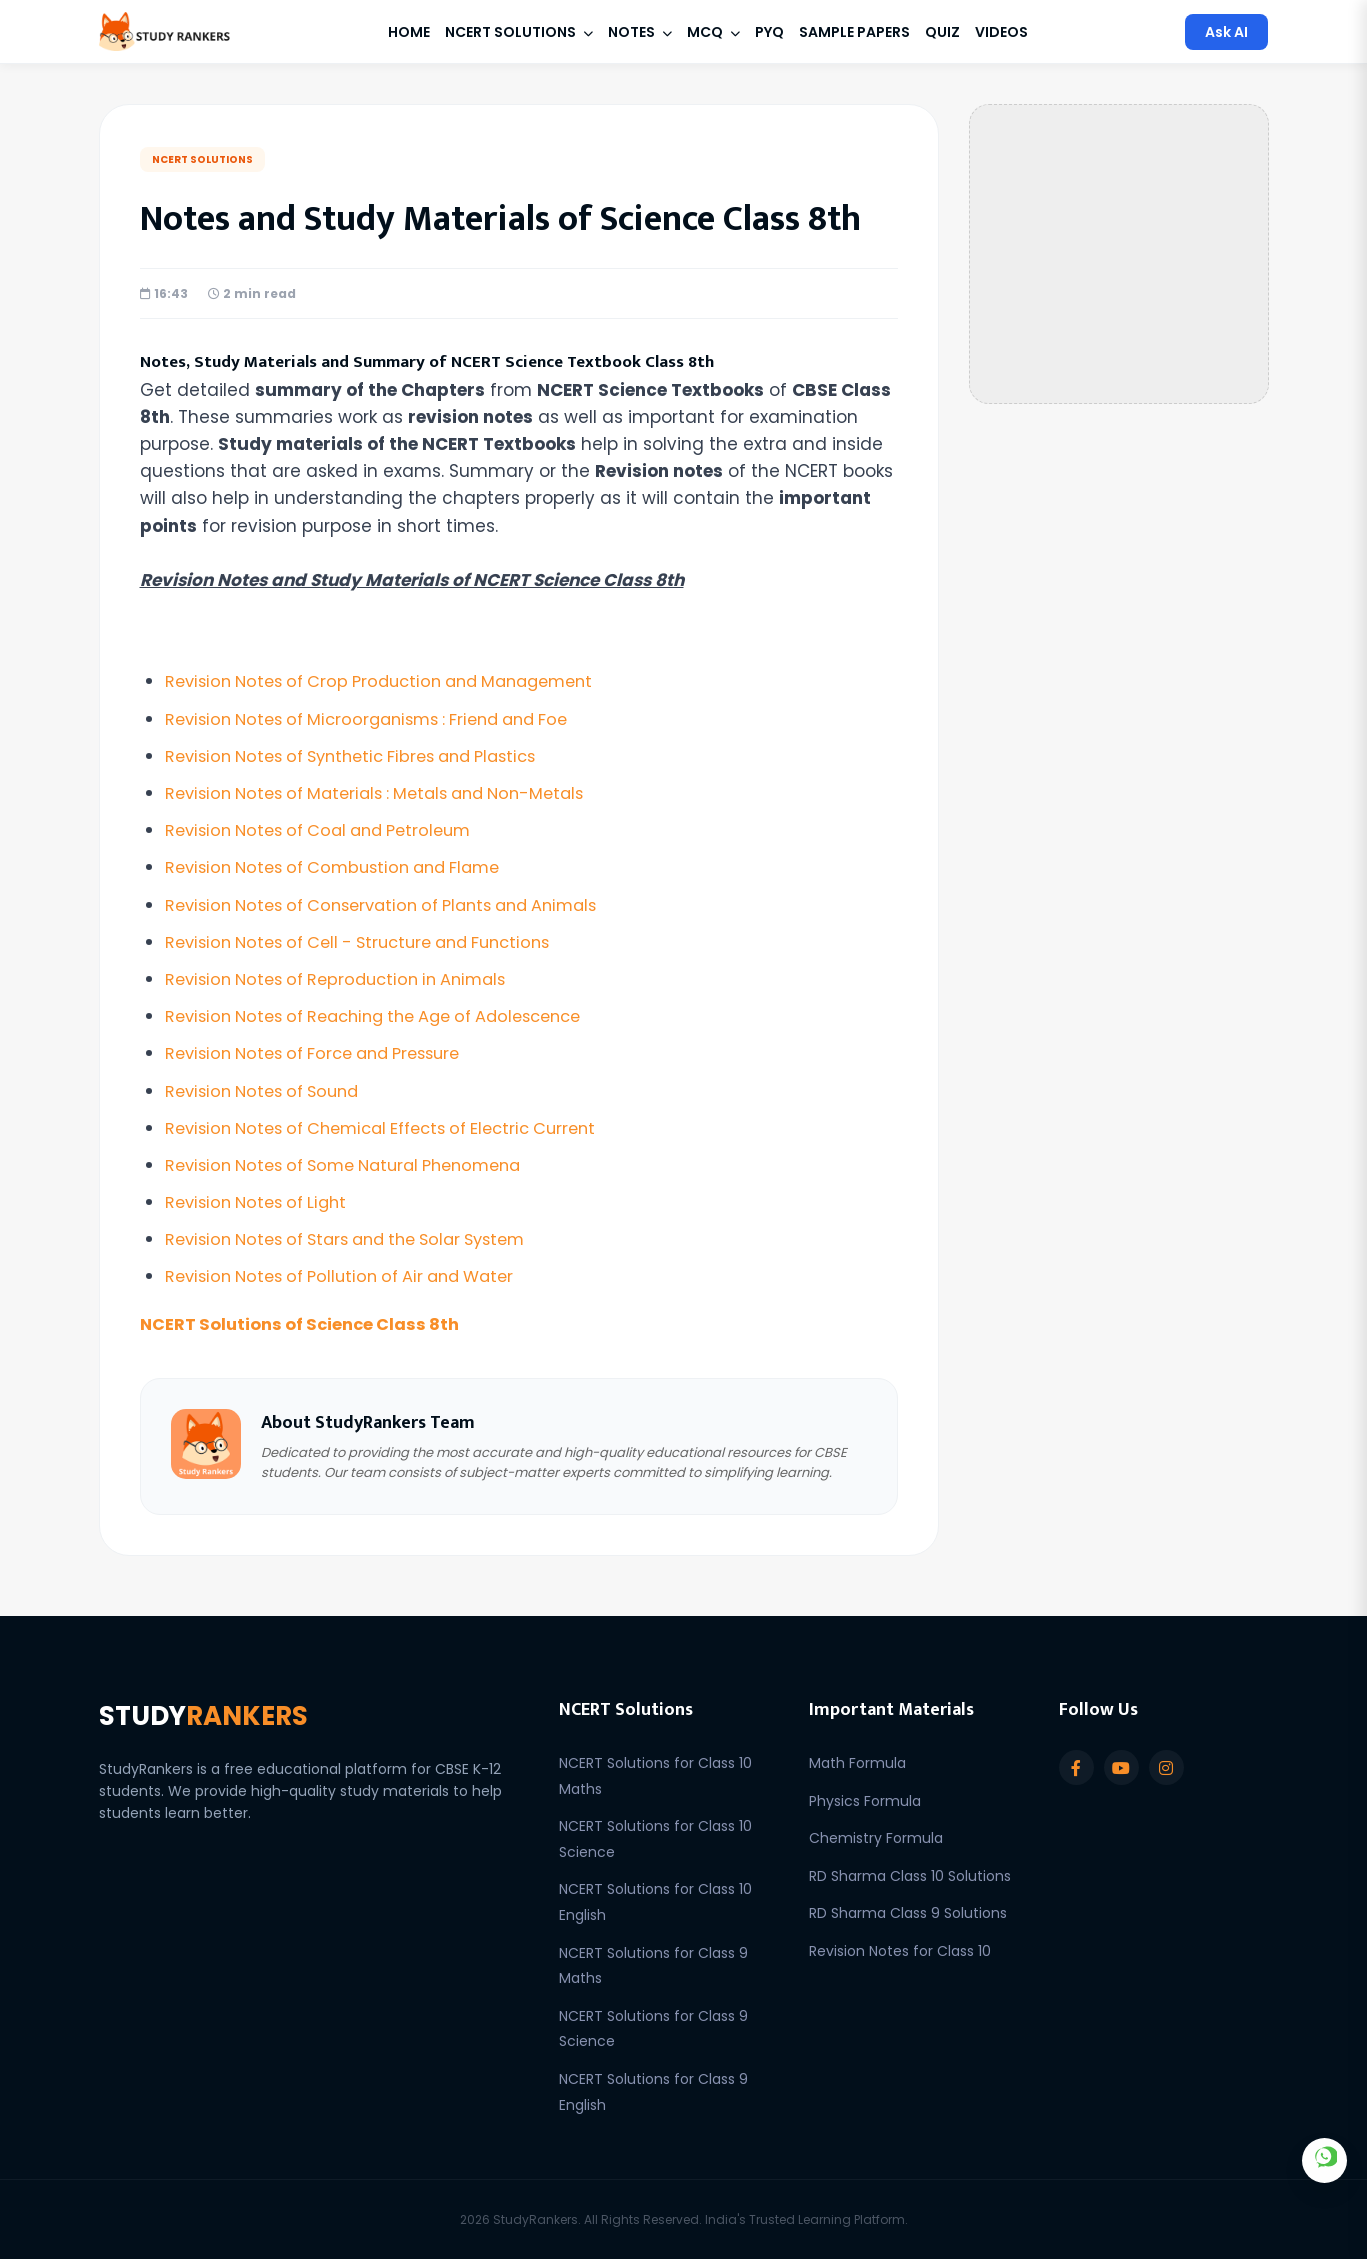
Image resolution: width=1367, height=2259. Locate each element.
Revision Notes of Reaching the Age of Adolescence (389, 1016)
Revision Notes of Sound (269, 1091)
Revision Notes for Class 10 (900, 1951)
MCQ (713, 32)
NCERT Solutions (519, 32)
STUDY (212, 1717)
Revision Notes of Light (262, 1202)
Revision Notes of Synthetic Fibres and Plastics (365, 756)
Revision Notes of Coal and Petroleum (328, 830)
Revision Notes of (393, 681)
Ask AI (1226, 32)
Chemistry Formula (876, 1838)
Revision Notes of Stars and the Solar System (359, 1239)
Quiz (942, 32)
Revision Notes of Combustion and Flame (343, 867)
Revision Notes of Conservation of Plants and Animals (397, 905)
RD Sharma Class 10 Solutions (910, 1876)
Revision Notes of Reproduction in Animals (346, 979)
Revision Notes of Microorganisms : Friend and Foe (380, 719)
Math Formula (857, 1763)
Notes (640, 32)
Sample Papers (854, 32)
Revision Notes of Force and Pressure (324, 1053)
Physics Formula (865, 1801)
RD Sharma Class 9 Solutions (908, 1913)
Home (409, 32)
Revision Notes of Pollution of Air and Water (351, 1276)
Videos (1001, 32)
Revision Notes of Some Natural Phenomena (356, 1165)
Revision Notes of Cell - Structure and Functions (371, 942)
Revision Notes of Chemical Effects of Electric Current (396, 1128)
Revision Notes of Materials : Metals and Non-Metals (389, 793)
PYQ (769, 32)
